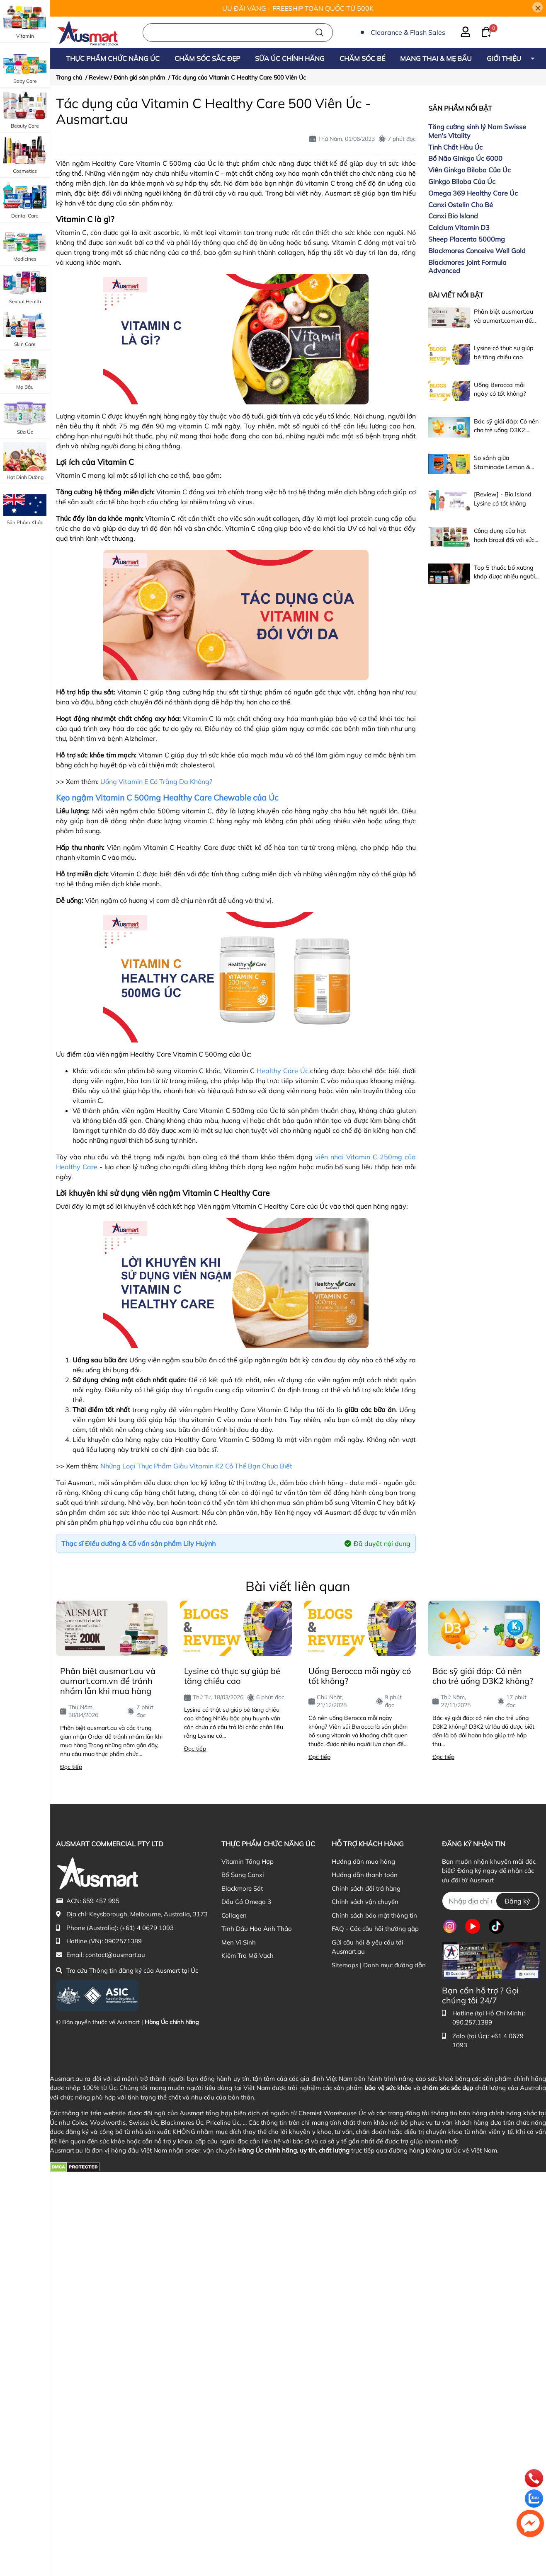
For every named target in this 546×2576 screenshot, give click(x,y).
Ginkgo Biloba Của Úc (461, 181)
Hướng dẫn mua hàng (363, 1861)
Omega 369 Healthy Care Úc (473, 193)
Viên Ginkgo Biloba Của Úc (469, 170)
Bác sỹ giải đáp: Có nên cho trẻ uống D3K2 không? (506, 430)
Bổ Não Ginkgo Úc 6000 (465, 158)
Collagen (234, 1915)
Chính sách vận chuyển (365, 1902)
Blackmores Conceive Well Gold (477, 251)
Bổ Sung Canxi (242, 1875)
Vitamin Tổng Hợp (247, 1861)
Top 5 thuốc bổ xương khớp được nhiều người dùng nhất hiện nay (504, 576)
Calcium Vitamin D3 (459, 227)
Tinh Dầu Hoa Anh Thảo (256, 1929)
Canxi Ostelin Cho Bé (460, 205)
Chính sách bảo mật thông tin (374, 1915)
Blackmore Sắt (242, 1888)
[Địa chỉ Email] (491, 1900)
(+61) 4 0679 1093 (147, 1928)
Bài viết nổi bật (455, 295)
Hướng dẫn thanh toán (365, 1875)
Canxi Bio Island (453, 216)
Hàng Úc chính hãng (172, 2022)
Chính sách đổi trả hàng (366, 1888)
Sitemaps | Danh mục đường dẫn (379, 1965)
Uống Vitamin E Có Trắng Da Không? (156, 781)
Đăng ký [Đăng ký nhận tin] (517, 1901)
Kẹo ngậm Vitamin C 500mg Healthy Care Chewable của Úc (167, 798)
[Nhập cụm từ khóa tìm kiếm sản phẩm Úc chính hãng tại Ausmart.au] (238, 32)
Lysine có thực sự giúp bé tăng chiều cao (232, 1676)
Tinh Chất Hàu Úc (455, 147)
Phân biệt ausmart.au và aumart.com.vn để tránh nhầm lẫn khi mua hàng (107, 1681)
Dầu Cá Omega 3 (246, 1902)
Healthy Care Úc (282, 1071)
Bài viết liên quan (297, 1586)
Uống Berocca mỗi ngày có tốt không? (359, 1676)
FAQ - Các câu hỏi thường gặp (375, 1929)
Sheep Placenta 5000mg (466, 239)
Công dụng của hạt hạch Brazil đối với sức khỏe (504, 539)
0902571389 (123, 1941)
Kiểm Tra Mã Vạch (247, 1955)
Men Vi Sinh (238, 1942)
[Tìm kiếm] (319, 32)
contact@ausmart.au (115, 1955)
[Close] (537, 7)
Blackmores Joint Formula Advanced (467, 266)
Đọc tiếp (71, 1767)
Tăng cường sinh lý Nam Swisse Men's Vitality (477, 131)
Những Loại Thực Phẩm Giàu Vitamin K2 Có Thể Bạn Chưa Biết (196, 1466)
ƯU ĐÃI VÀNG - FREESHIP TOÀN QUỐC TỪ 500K (298, 8)
